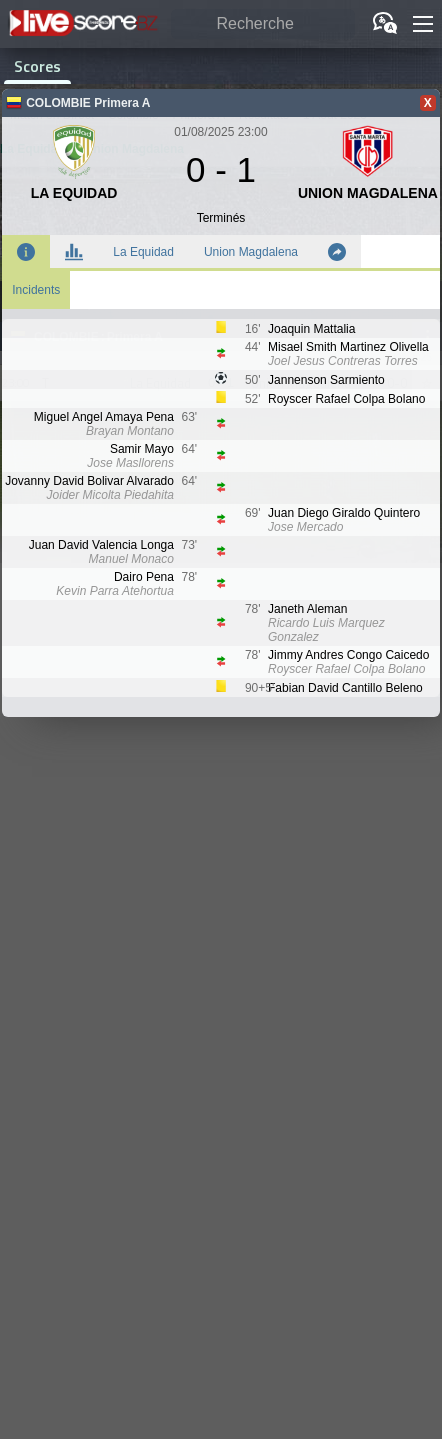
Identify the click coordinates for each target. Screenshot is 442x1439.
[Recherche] (263, 24)
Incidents (36, 290)
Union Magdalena (251, 252)
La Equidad (143, 252)
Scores (37, 66)
